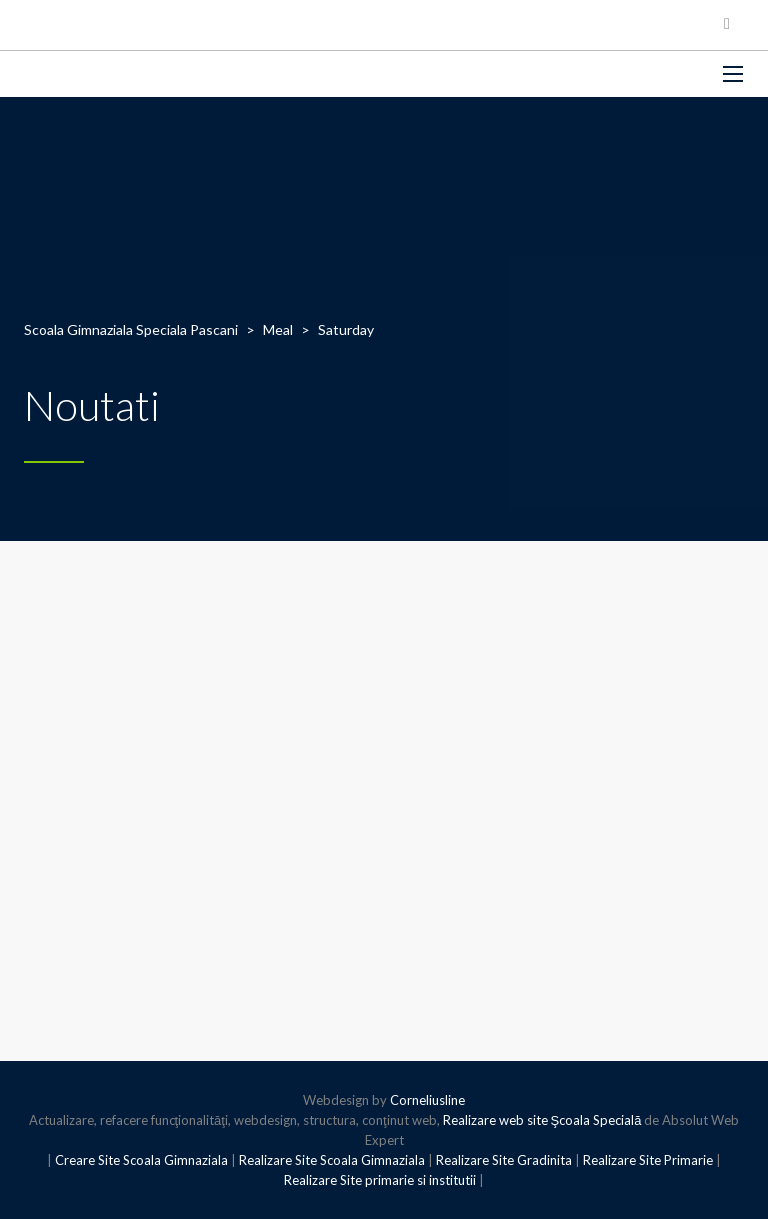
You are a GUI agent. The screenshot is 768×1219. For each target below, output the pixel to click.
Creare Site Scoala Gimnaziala (141, 1160)
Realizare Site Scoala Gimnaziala (332, 1160)
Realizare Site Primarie (648, 1160)
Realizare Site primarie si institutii (380, 1180)
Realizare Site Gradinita (504, 1160)
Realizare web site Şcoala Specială (542, 1120)
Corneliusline (427, 1100)
